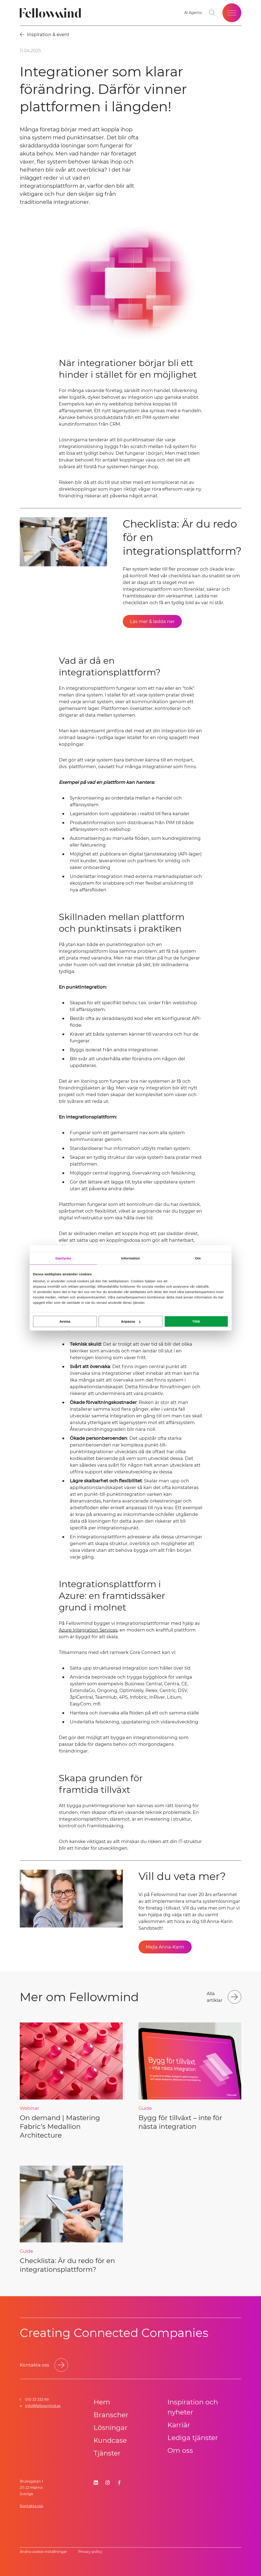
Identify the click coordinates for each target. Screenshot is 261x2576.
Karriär (178, 2425)
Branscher (111, 2415)
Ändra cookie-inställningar (43, 2552)
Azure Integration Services (88, 1630)
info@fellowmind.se (43, 2406)
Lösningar (110, 2427)
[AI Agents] (193, 12)
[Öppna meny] (231, 12)
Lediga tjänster (192, 2438)
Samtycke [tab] (63, 1258)
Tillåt (196, 1321)
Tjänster (107, 2453)
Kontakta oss (31, 2506)
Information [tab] (130, 1258)
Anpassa (130, 1321)
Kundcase (110, 2440)
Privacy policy (90, 2552)
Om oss (180, 2450)
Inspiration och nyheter (192, 2407)
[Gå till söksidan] (212, 13)
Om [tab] (198, 1258)
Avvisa (64, 1321)
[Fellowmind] (52, 13)
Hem (102, 2402)
